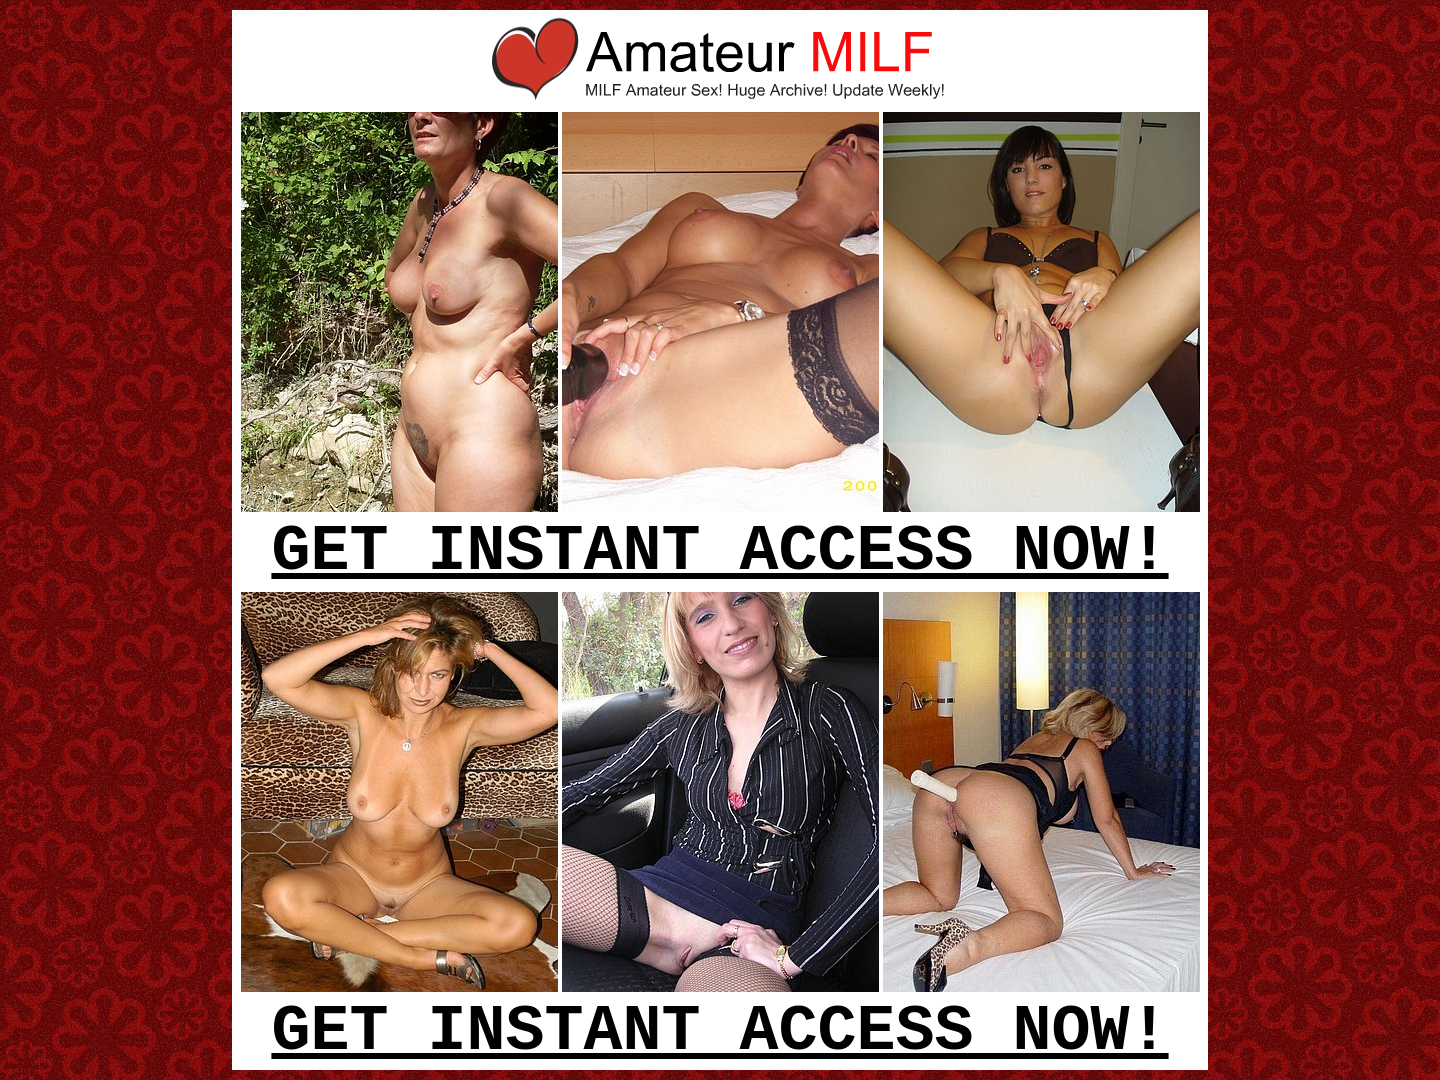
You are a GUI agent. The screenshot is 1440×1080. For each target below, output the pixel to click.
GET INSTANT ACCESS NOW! (719, 552)
